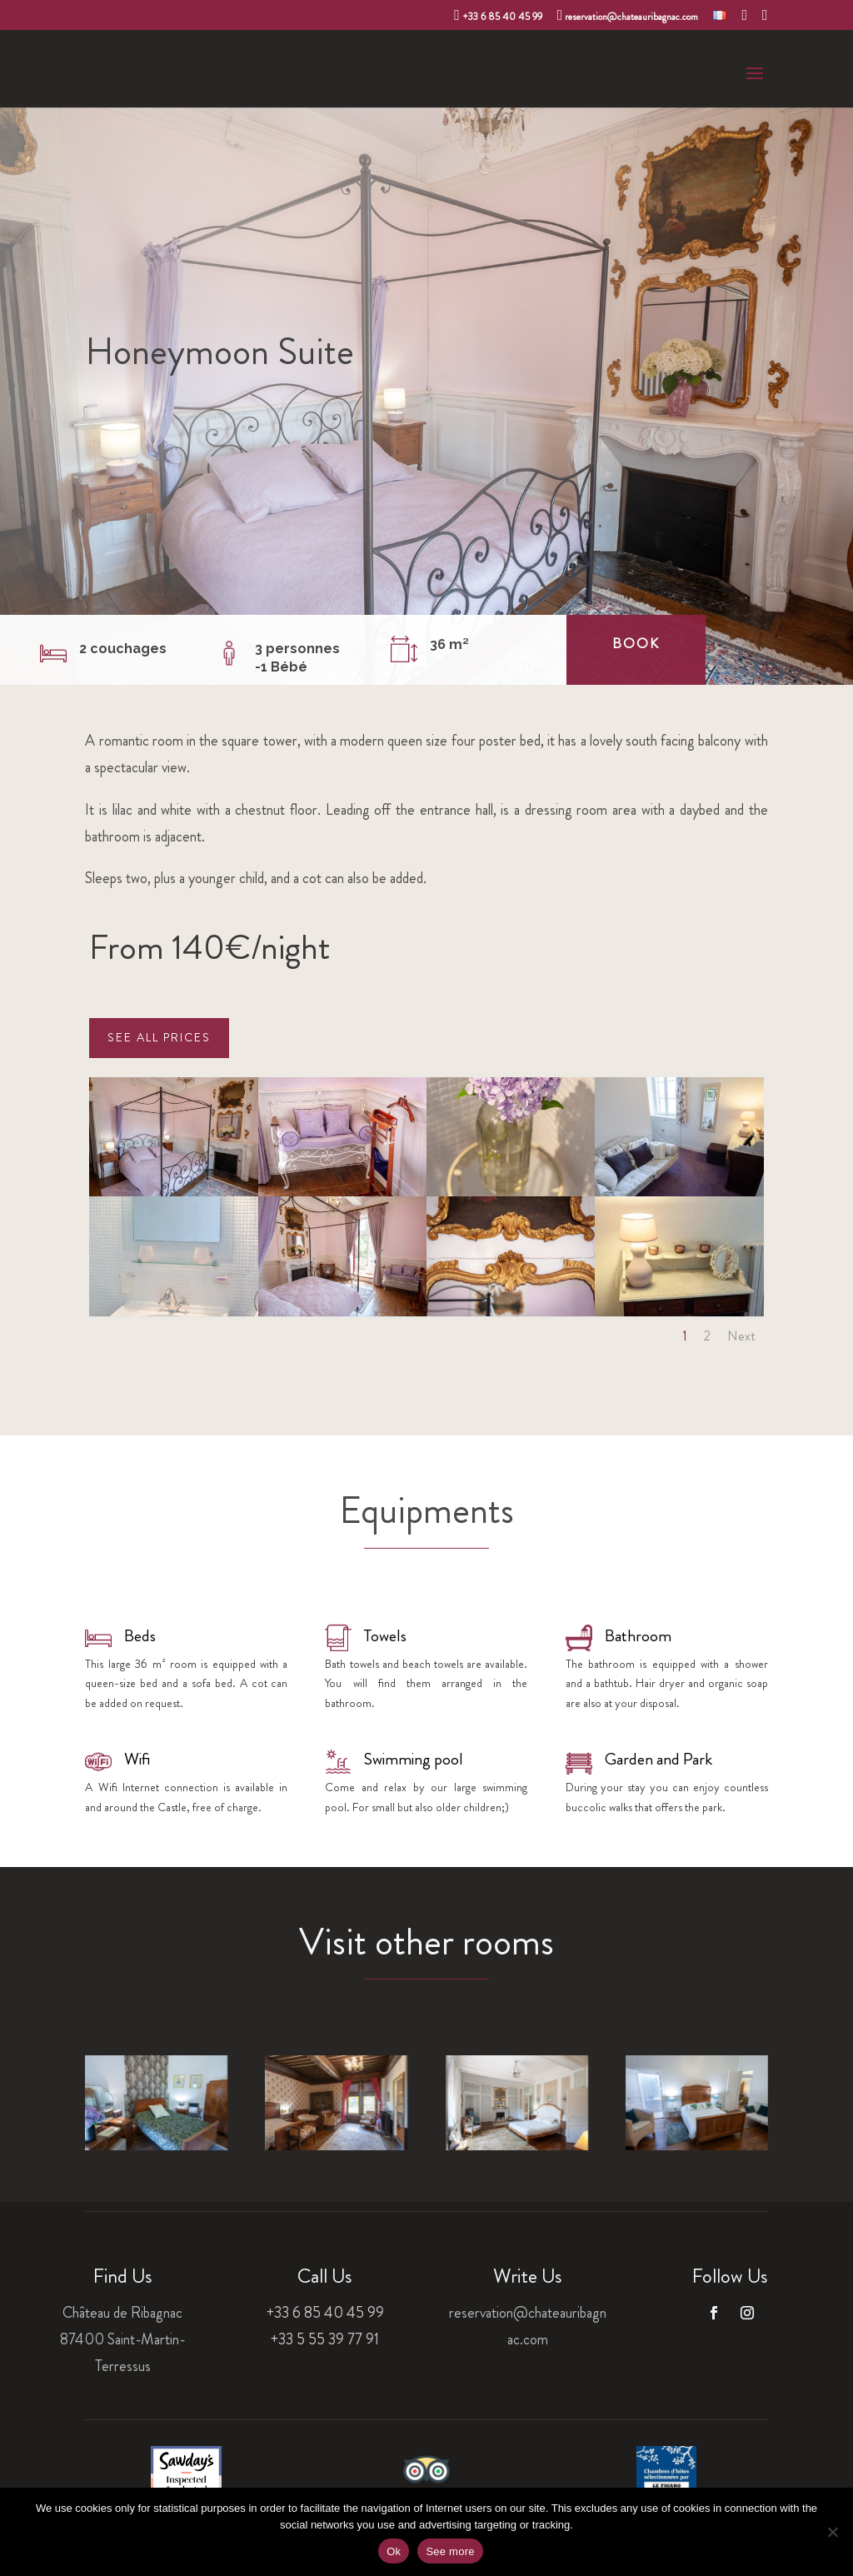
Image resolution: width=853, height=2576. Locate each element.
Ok (394, 2551)
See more (450, 2551)
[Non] (832, 2532)
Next (741, 1335)
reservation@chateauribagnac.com (628, 15)
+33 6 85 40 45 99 (498, 15)
